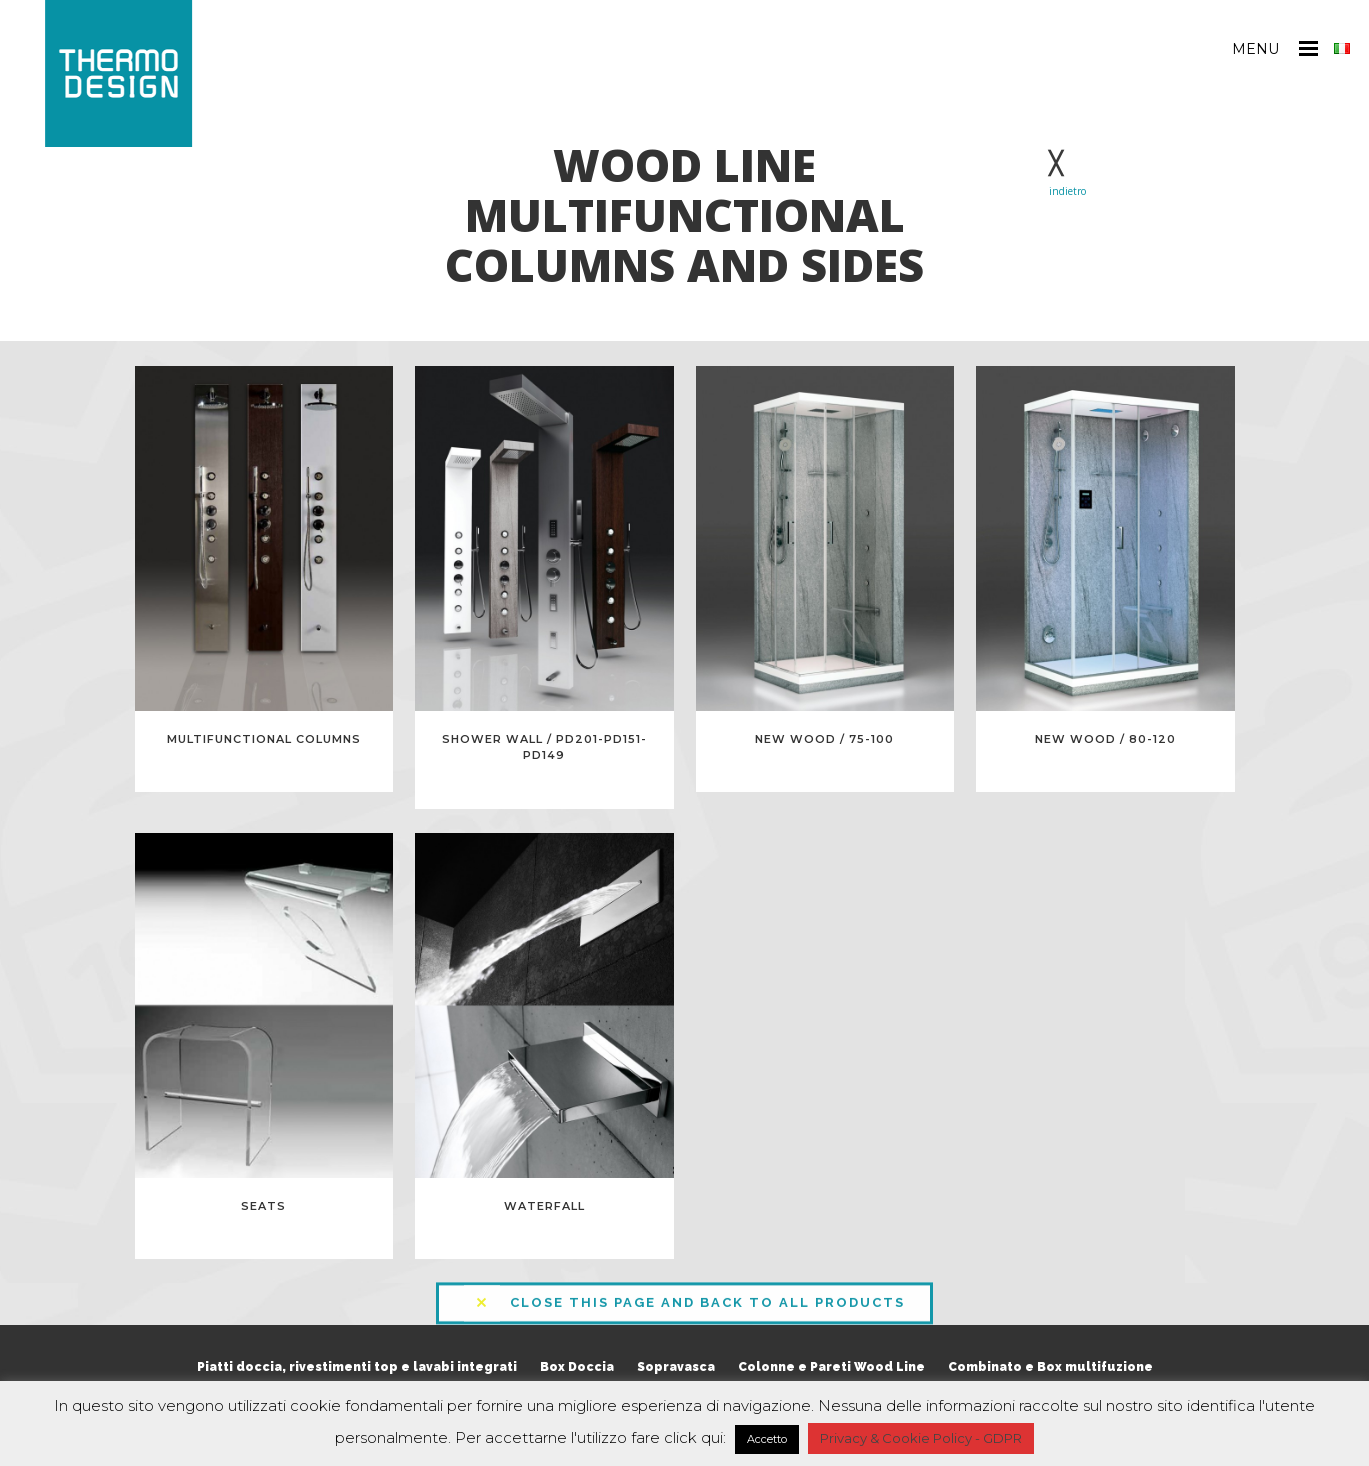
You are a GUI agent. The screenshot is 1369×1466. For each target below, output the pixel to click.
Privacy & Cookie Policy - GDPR (921, 1438)
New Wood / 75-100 (824, 739)
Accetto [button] (767, 1439)
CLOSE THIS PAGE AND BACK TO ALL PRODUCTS (684, 1296)
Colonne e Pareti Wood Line (831, 1367)
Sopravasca (676, 1367)
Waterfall (544, 1206)
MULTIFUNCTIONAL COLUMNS (264, 739)
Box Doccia (577, 1367)
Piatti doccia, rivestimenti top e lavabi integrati (357, 1367)
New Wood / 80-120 (1105, 739)
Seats (263, 1206)
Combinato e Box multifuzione (1050, 1367)
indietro (1067, 191)
